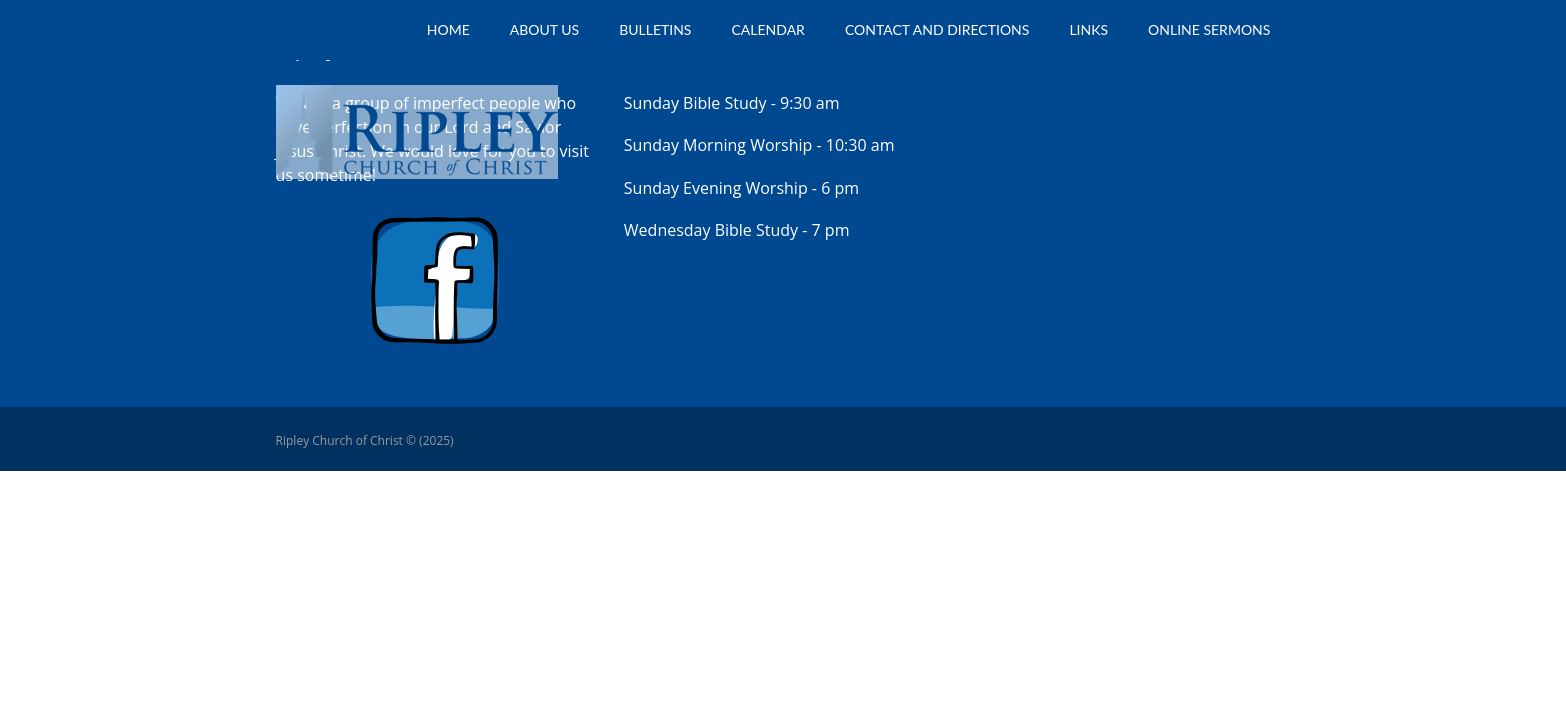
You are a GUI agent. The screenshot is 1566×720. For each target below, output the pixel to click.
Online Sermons (1209, 29)
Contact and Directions (937, 29)
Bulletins (655, 29)
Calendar (767, 29)
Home (448, 29)
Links (1088, 29)
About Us (544, 29)
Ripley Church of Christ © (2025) (365, 440)
